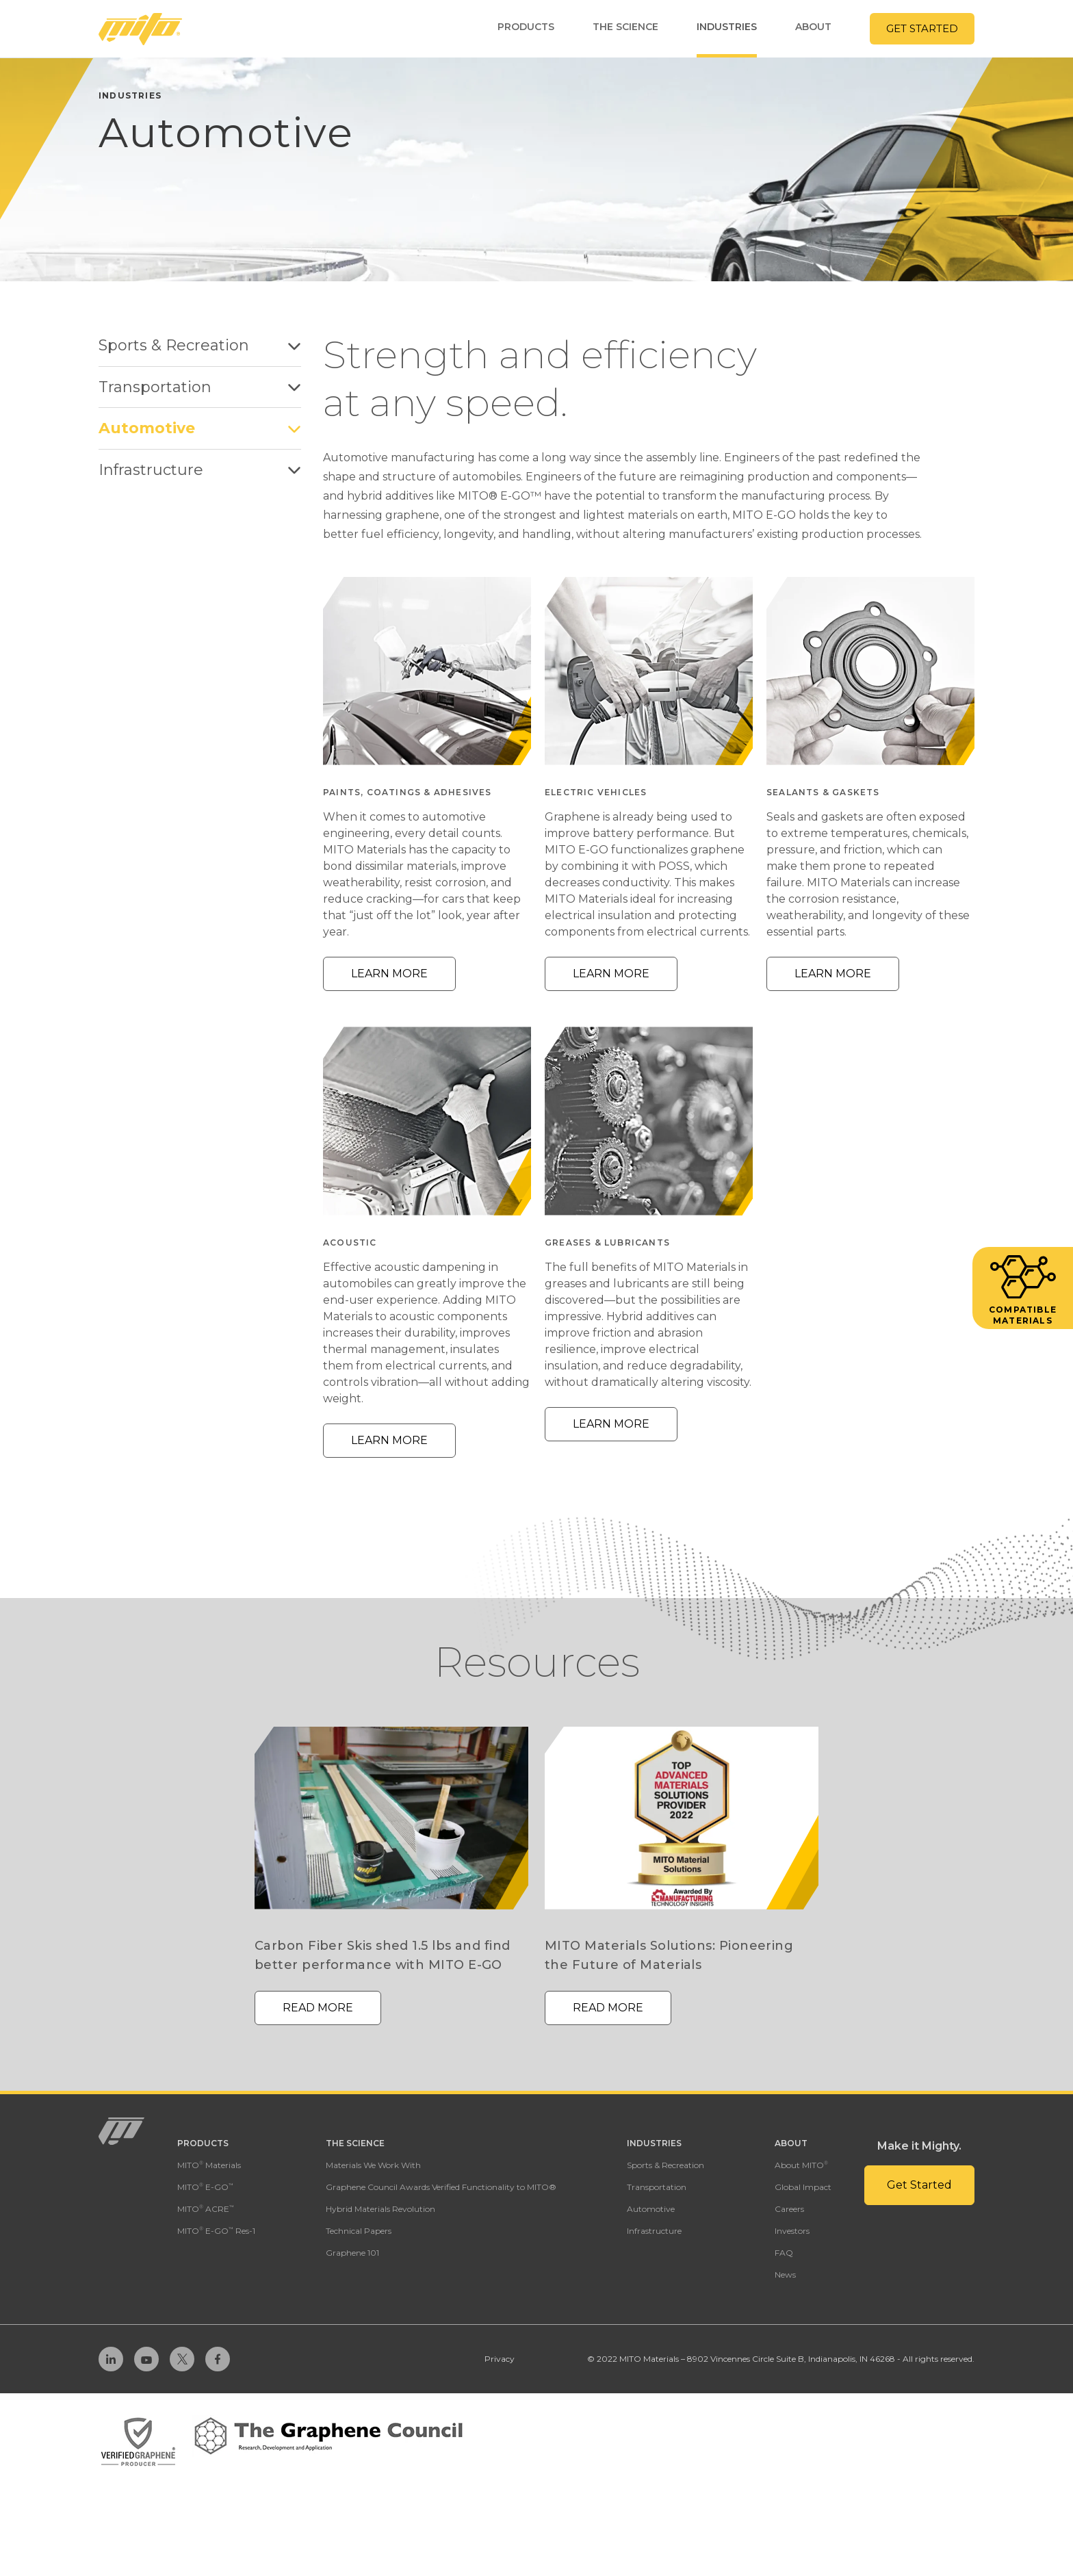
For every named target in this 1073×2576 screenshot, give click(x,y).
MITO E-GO (205, 2187)
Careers (789, 2209)
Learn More (389, 973)
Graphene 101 (352, 2252)
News (785, 2274)
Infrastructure (200, 470)
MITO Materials (209, 2165)
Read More (318, 2007)
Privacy (499, 2359)
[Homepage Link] (140, 29)
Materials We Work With (373, 2165)
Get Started (922, 28)
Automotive (200, 428)
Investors (792, 2231)
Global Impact (803, 2187)
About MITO (801, 2165)
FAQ (784, 2252)
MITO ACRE (205, 2209)
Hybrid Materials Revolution (380, 2209)
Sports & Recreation (200, 345)
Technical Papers (358, 2231)
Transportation (200, 387)
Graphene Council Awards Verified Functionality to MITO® (441, 2187)
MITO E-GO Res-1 (216, 2231)
